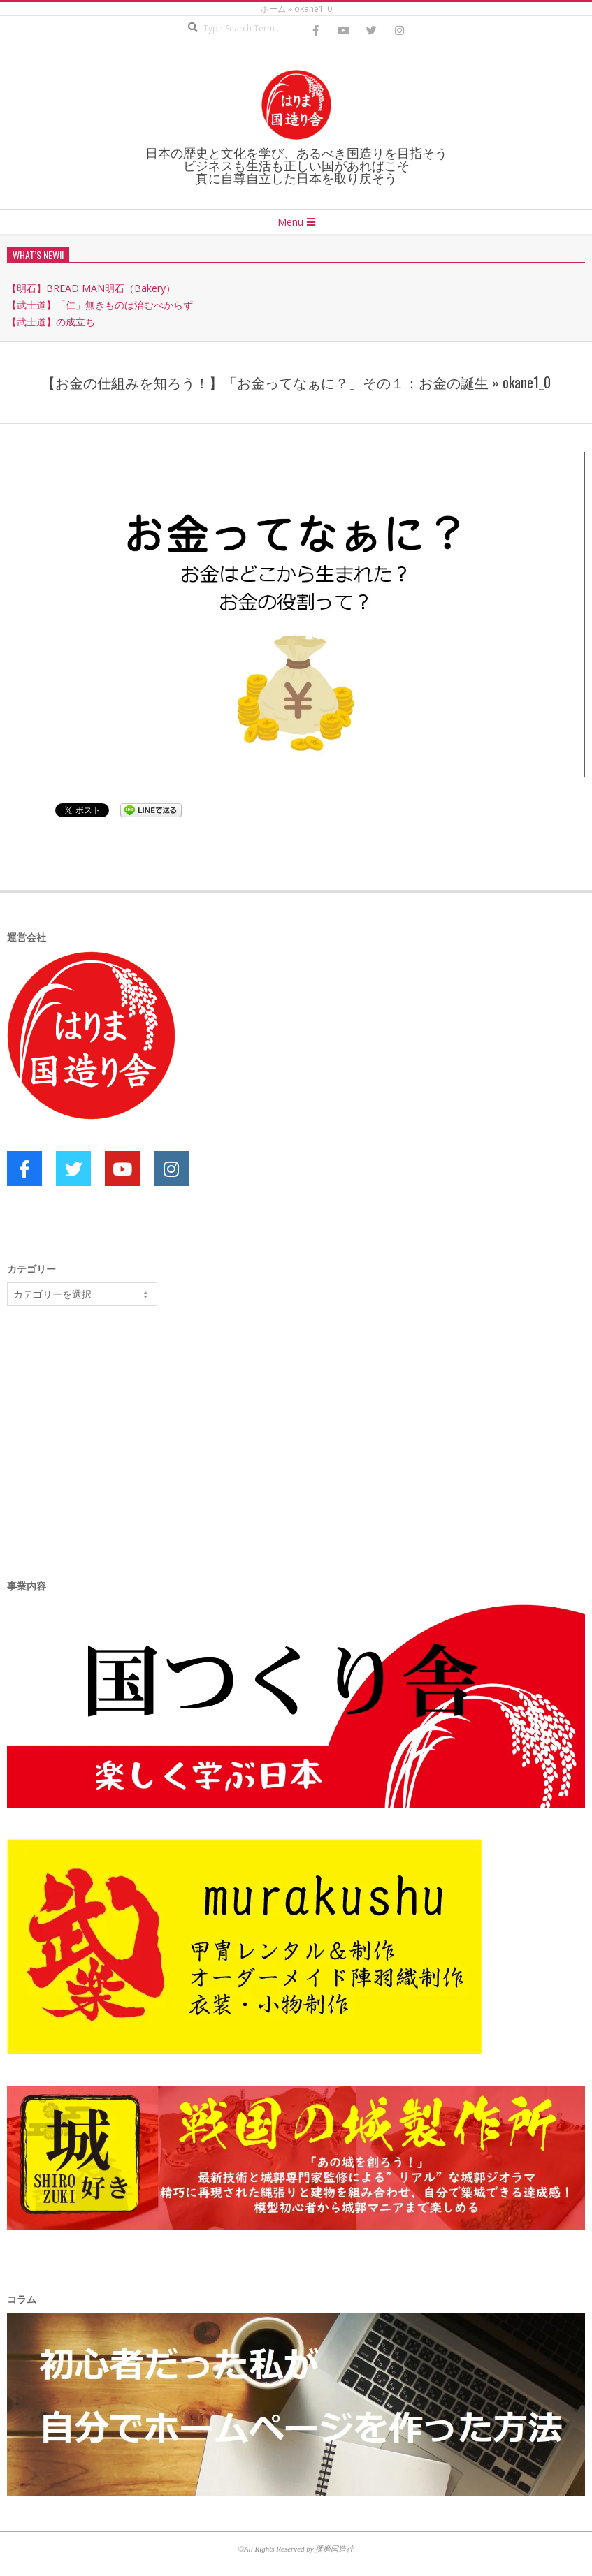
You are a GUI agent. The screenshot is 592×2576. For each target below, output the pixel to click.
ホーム (273, 9)
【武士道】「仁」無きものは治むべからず (100, 305)
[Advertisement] (112, 1425)
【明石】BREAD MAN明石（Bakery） (91, 288)
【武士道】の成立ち (51, 321)
